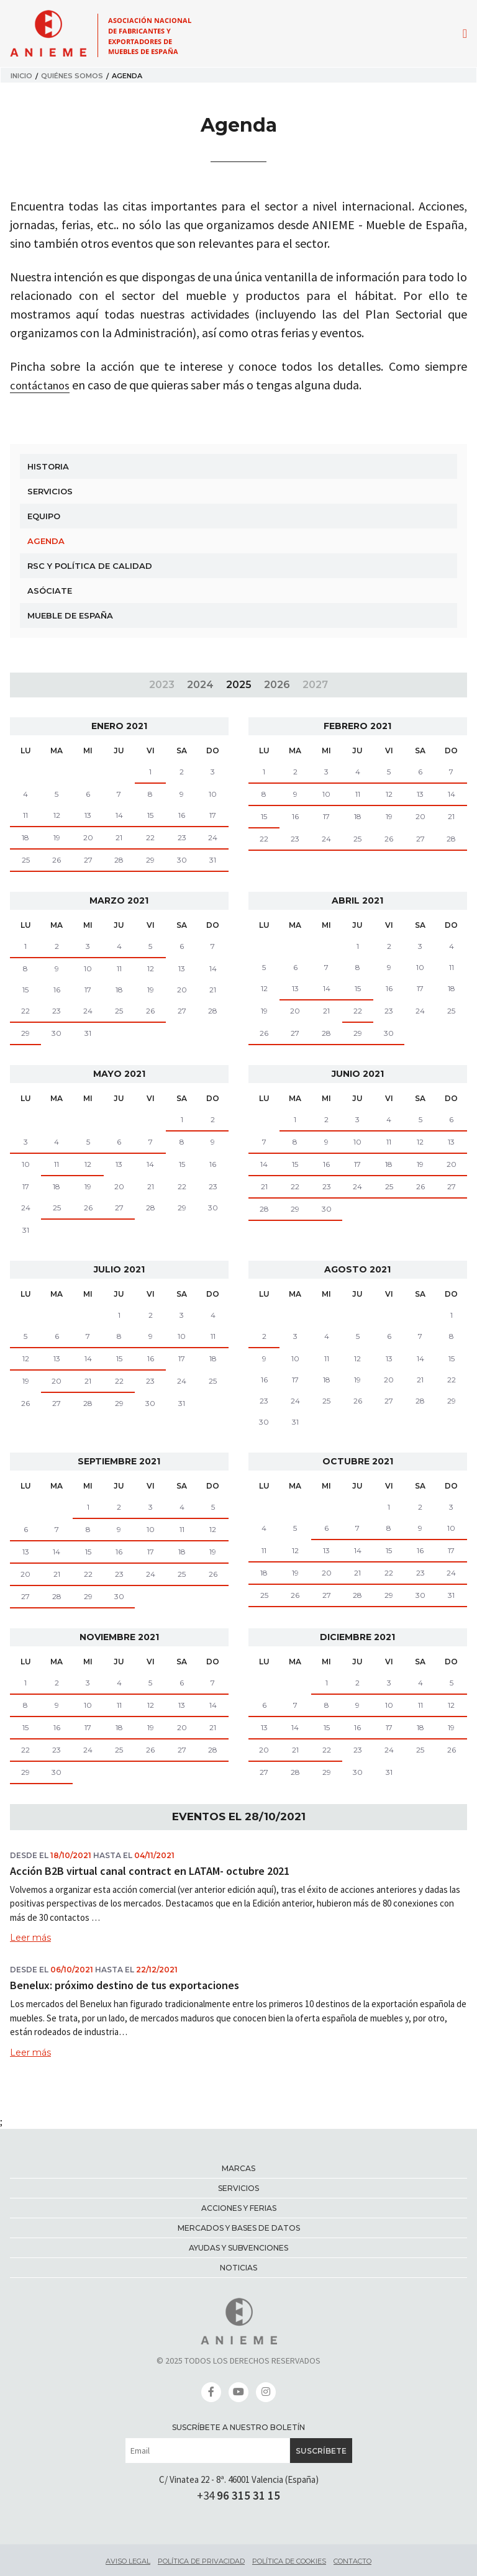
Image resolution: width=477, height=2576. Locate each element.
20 (88, 837)
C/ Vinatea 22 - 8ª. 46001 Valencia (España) (239, 2479)
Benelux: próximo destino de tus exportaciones (124, 1985)
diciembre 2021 (357, 1637)
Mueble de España (70, 615)
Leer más (30, 1937)
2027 (315, 685)
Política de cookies (289, 2561)
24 (212, 837)
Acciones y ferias (238, 2208)
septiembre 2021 (119, 1461)
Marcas (238, 2168)
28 (119, 859)
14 (119, 815)
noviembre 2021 (119, 1637)
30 (182, 859)
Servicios (50, 491)
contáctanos (43, 384)
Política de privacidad (201, 2561)
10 (326, 794)
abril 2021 (357, 900)
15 (150, 815)
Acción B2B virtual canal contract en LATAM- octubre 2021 (149, 1871)
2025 (239, 685)
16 (181, 815)
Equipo (43, 516)
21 (119, 837)
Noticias (238, 2267)
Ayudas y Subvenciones (238, 2247)
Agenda (46, 541)
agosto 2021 (357, 1269)
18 (25, 837)
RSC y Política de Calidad (89, 566)
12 (56, 815)
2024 (200, 685)
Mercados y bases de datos (239, 2228)
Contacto (352, 2561)
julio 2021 (119, 1269)
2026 (277, 685)
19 (56, 837)
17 (212, 815)
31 (212, 859)
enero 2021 (119, 726)
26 (56, 859)
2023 (162, 685)
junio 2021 (358, 1073)
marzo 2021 (118, 900)
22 (150, 837)
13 (87, 815)
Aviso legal (128, 2561)
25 (26, 859)
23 (182, 837)
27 (88, 859)
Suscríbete (321, 2451)
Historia (48, 466)
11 (25, 815)
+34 (238, 2495)
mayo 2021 (119, 1073)
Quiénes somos (72, 75)
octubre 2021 (357, 1461)
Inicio (21, 75)
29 (150, 859)
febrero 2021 (357, 726)
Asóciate (49, 591)
